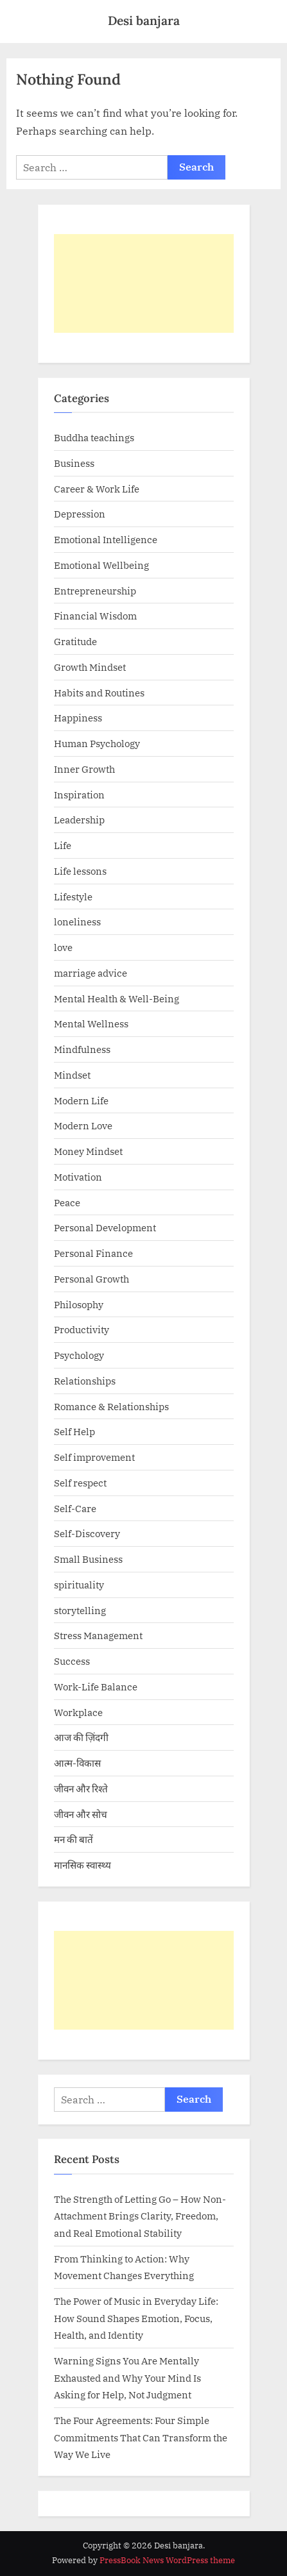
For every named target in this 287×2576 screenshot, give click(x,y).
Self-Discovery (87, 1533)
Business (74, 463)
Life (62, 845)
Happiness (78, 717)
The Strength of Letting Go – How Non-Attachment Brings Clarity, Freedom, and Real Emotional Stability (140, 2216)
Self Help (74, 1431)
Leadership (79, 819)
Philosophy (78, 1304)
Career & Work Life (96, 488)
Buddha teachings (94, 437)
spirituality (79, 1584)
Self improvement (94, 1457)
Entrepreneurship (95, 590)
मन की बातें (73, 1839)
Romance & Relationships (111, 1406)
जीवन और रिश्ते (81, 1788)
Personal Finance (93, 1253)
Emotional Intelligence (105, 539)
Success (72, 1660)
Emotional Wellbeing (101, 565)
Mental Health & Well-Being (116, 998)
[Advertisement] (144, 283)
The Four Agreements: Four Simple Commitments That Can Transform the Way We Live (140, 2437)
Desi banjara (144, 20)
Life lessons (80, 870)
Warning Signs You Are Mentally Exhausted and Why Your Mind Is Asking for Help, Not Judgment (127, 2377)
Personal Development (105, 1227)
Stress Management (98, 1635)
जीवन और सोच (80, 1814)
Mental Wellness (91, 1023)
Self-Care (75, 1508)
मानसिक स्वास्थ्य (82, 1864)
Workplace (78, 1712)
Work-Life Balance (95, 1686)
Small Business (88, 1559)
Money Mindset (88, 1151)
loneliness (77, 921)
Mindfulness (82, 1049)
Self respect (80, 1482)
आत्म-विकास (77, 1762)
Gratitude (75, 641)
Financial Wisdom (95, 615)
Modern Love (83, 1125)
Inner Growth (84, 768)
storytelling (80, 1610)
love (63, 947)
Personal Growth (91, 1278)
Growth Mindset (90, 667)
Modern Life (81, 1100)
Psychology (79, 1355)
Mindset (72, 1074)
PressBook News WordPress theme (167, 2560)
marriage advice (90, 972)
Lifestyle (73, 896)
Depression (79, 513)
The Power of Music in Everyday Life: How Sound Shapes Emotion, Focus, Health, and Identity (136, 2317)
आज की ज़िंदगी (81, 1737)
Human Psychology (97, 743)
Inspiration (79, 794)
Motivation (78, 1176)
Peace (67, 1202)
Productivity (81, 1329)
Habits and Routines (99, 692)
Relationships (85, 1380)
